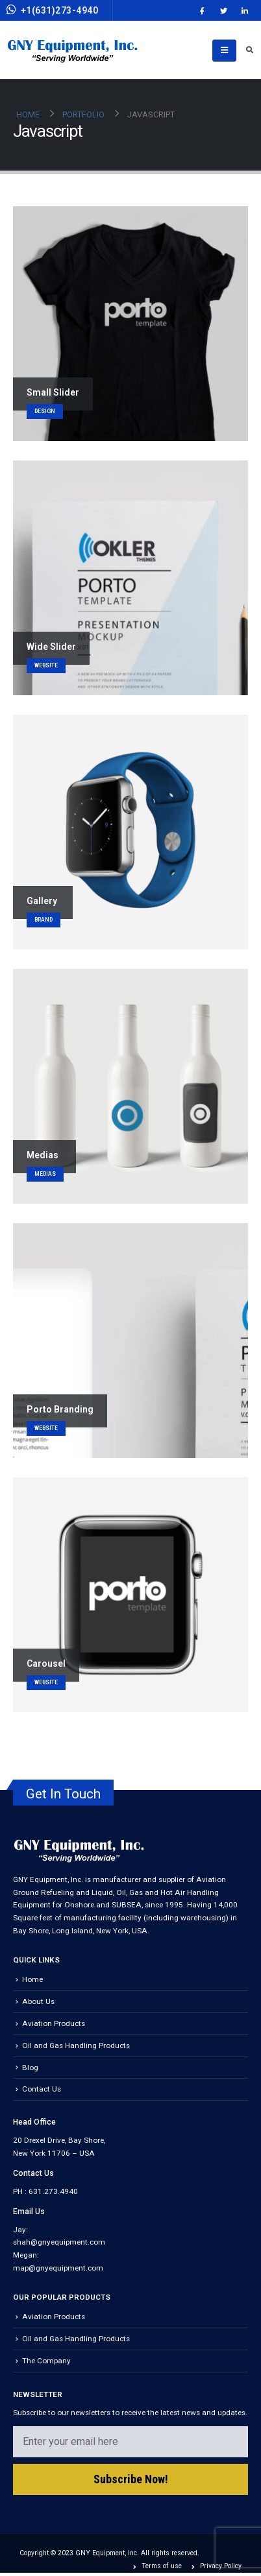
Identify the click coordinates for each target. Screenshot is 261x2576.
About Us (38, 2001)
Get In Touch (63, 1794)
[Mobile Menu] (224, 51)
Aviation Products (53, 2023)
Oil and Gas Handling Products (76, 2045)
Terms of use (162, 2566)
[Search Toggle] (249, 50)
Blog (30, 2067)
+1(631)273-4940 (52, 10)
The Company (46, 2360)
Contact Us (41, 2088)
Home (32, 1979)
